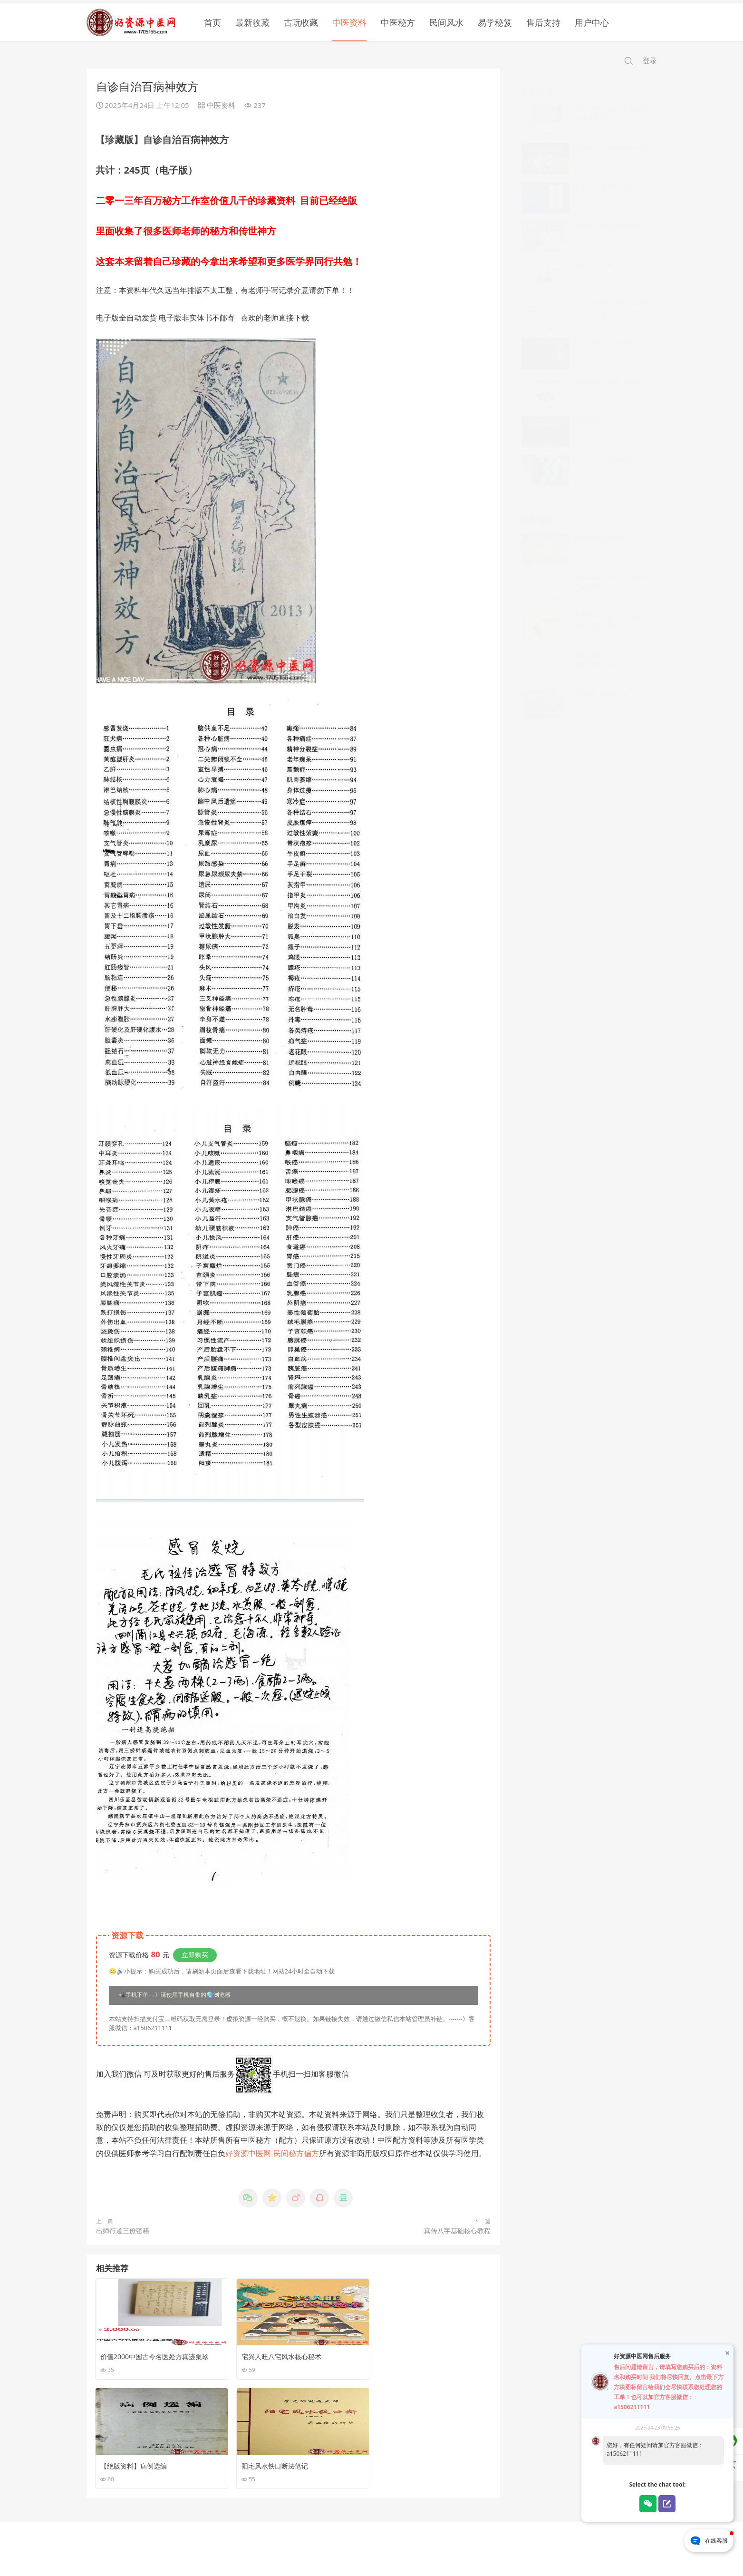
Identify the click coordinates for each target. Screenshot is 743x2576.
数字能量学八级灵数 (604, 330)
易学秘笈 (495, 19)
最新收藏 (252, 19)
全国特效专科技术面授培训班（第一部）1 (610, 608)
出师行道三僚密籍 (122, 2227)
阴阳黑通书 (590, 408)
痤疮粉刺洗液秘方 (600, 525)
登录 (650, 57)
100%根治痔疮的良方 (605, 681)
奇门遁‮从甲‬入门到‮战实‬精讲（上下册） (610, 296)
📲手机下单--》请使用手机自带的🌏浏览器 (174, 1992)
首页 (212, 19)
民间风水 (446, 19)
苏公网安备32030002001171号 (420, 2551)
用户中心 (592, 19)
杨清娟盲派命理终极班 (607, 213)
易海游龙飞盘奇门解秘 (607, 369)
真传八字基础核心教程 (457, 2227)
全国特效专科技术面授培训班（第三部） (610, 647)
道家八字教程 (594, 252)
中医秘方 (398, 19)
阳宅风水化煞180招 (603, 174)
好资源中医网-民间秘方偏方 (272, 2150)
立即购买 (195, 1951)
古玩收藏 (301, 19)
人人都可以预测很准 (604, 447)
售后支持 (543, 19)
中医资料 (349, 19)
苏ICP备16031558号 (347, 2551)
